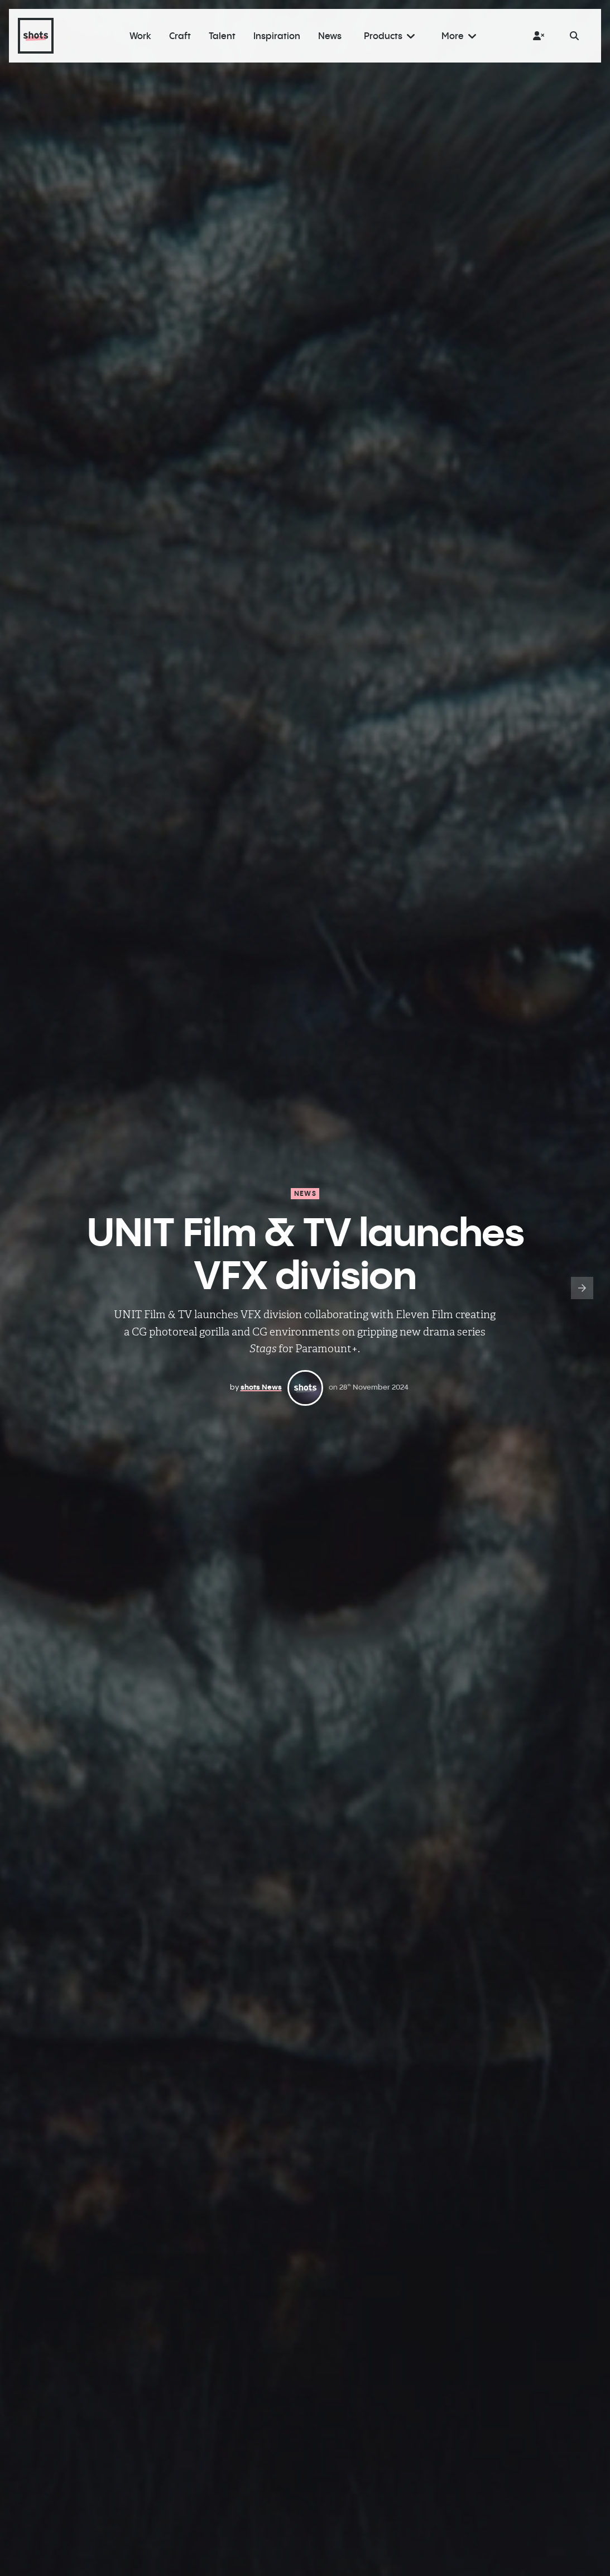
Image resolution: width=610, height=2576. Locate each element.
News (305, 1193)
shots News (261, 1386)
